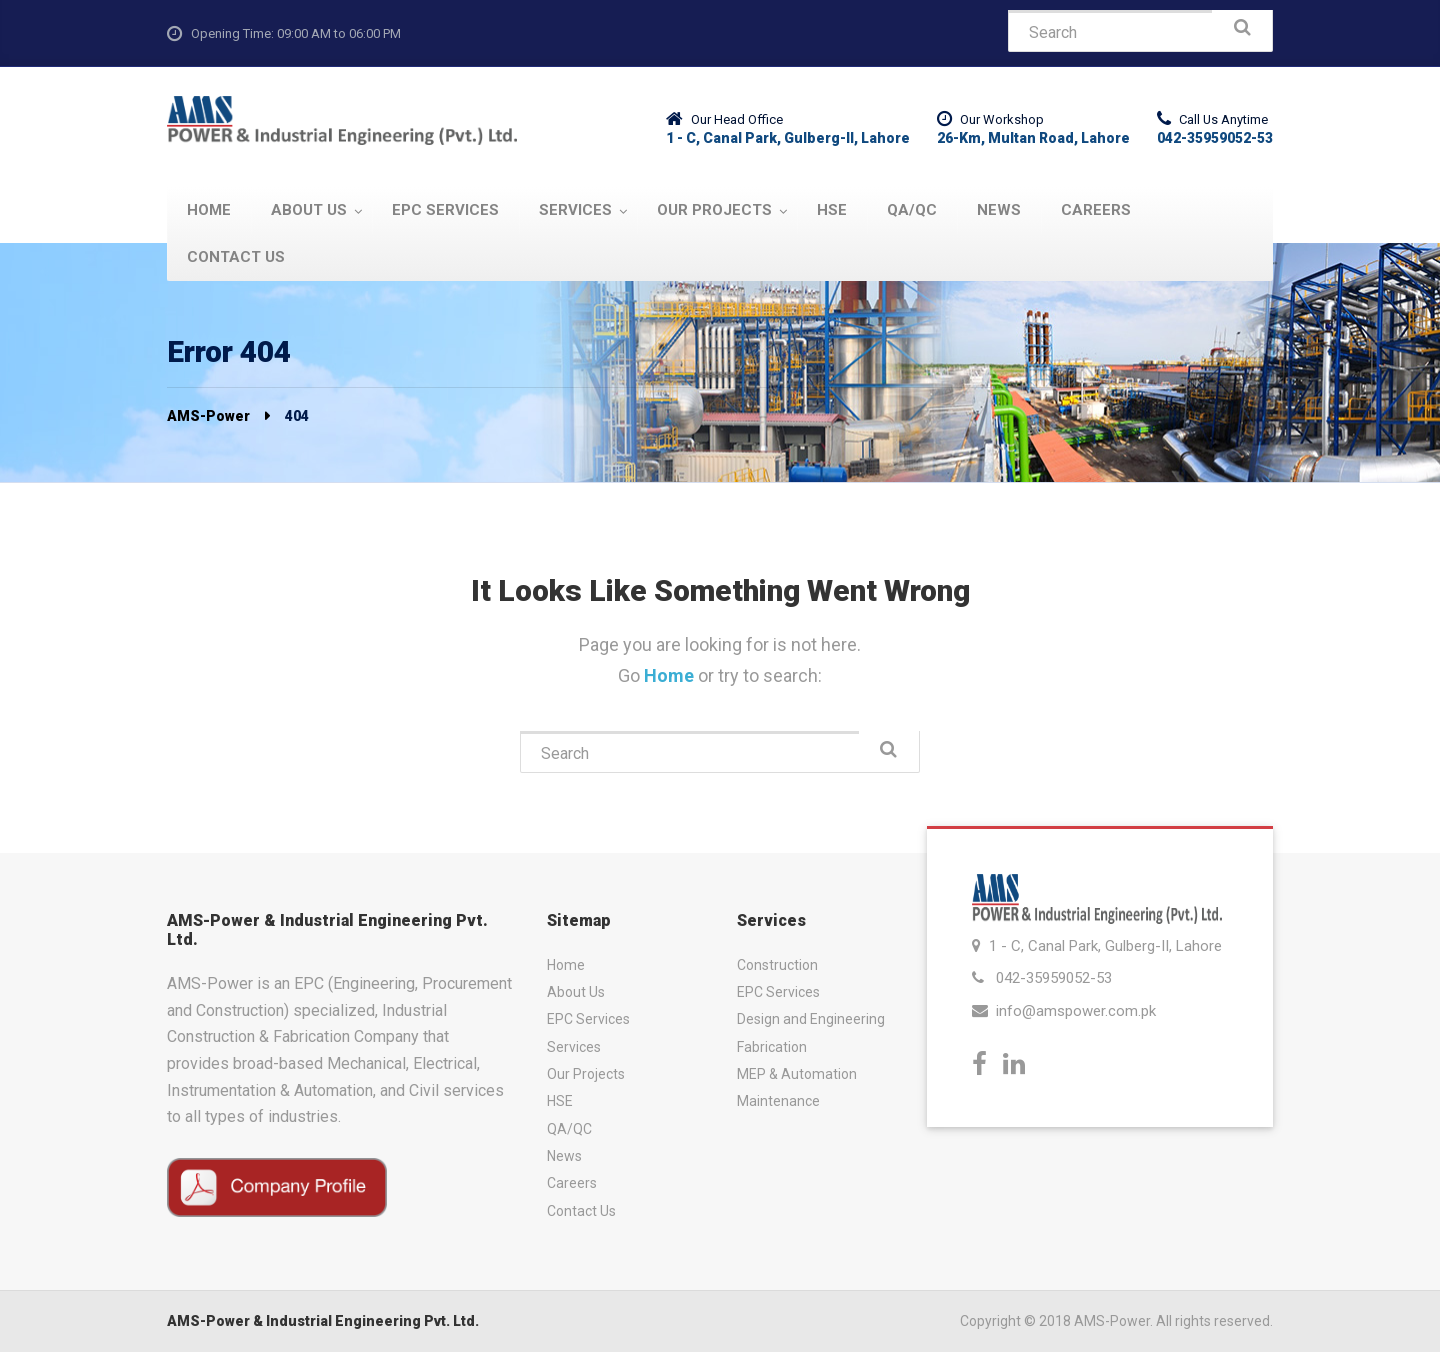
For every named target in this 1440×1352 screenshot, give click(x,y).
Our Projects (586, 1074)
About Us (576, 992)
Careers (572, 1183)
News (564, 1156)
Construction (777, 965)
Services (574, 1047)
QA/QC (569, 1129)
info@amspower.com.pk (1076, 1011)
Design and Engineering (811, 1019)
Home (671, 675)
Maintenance (778, 1101)
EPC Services (588, 1019)
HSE (560, 1101)
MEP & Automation (797, 1074)
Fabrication (772, 1047)
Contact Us (581, 1211)
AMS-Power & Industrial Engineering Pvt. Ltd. (323, 1321)
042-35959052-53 (1054, 978)
